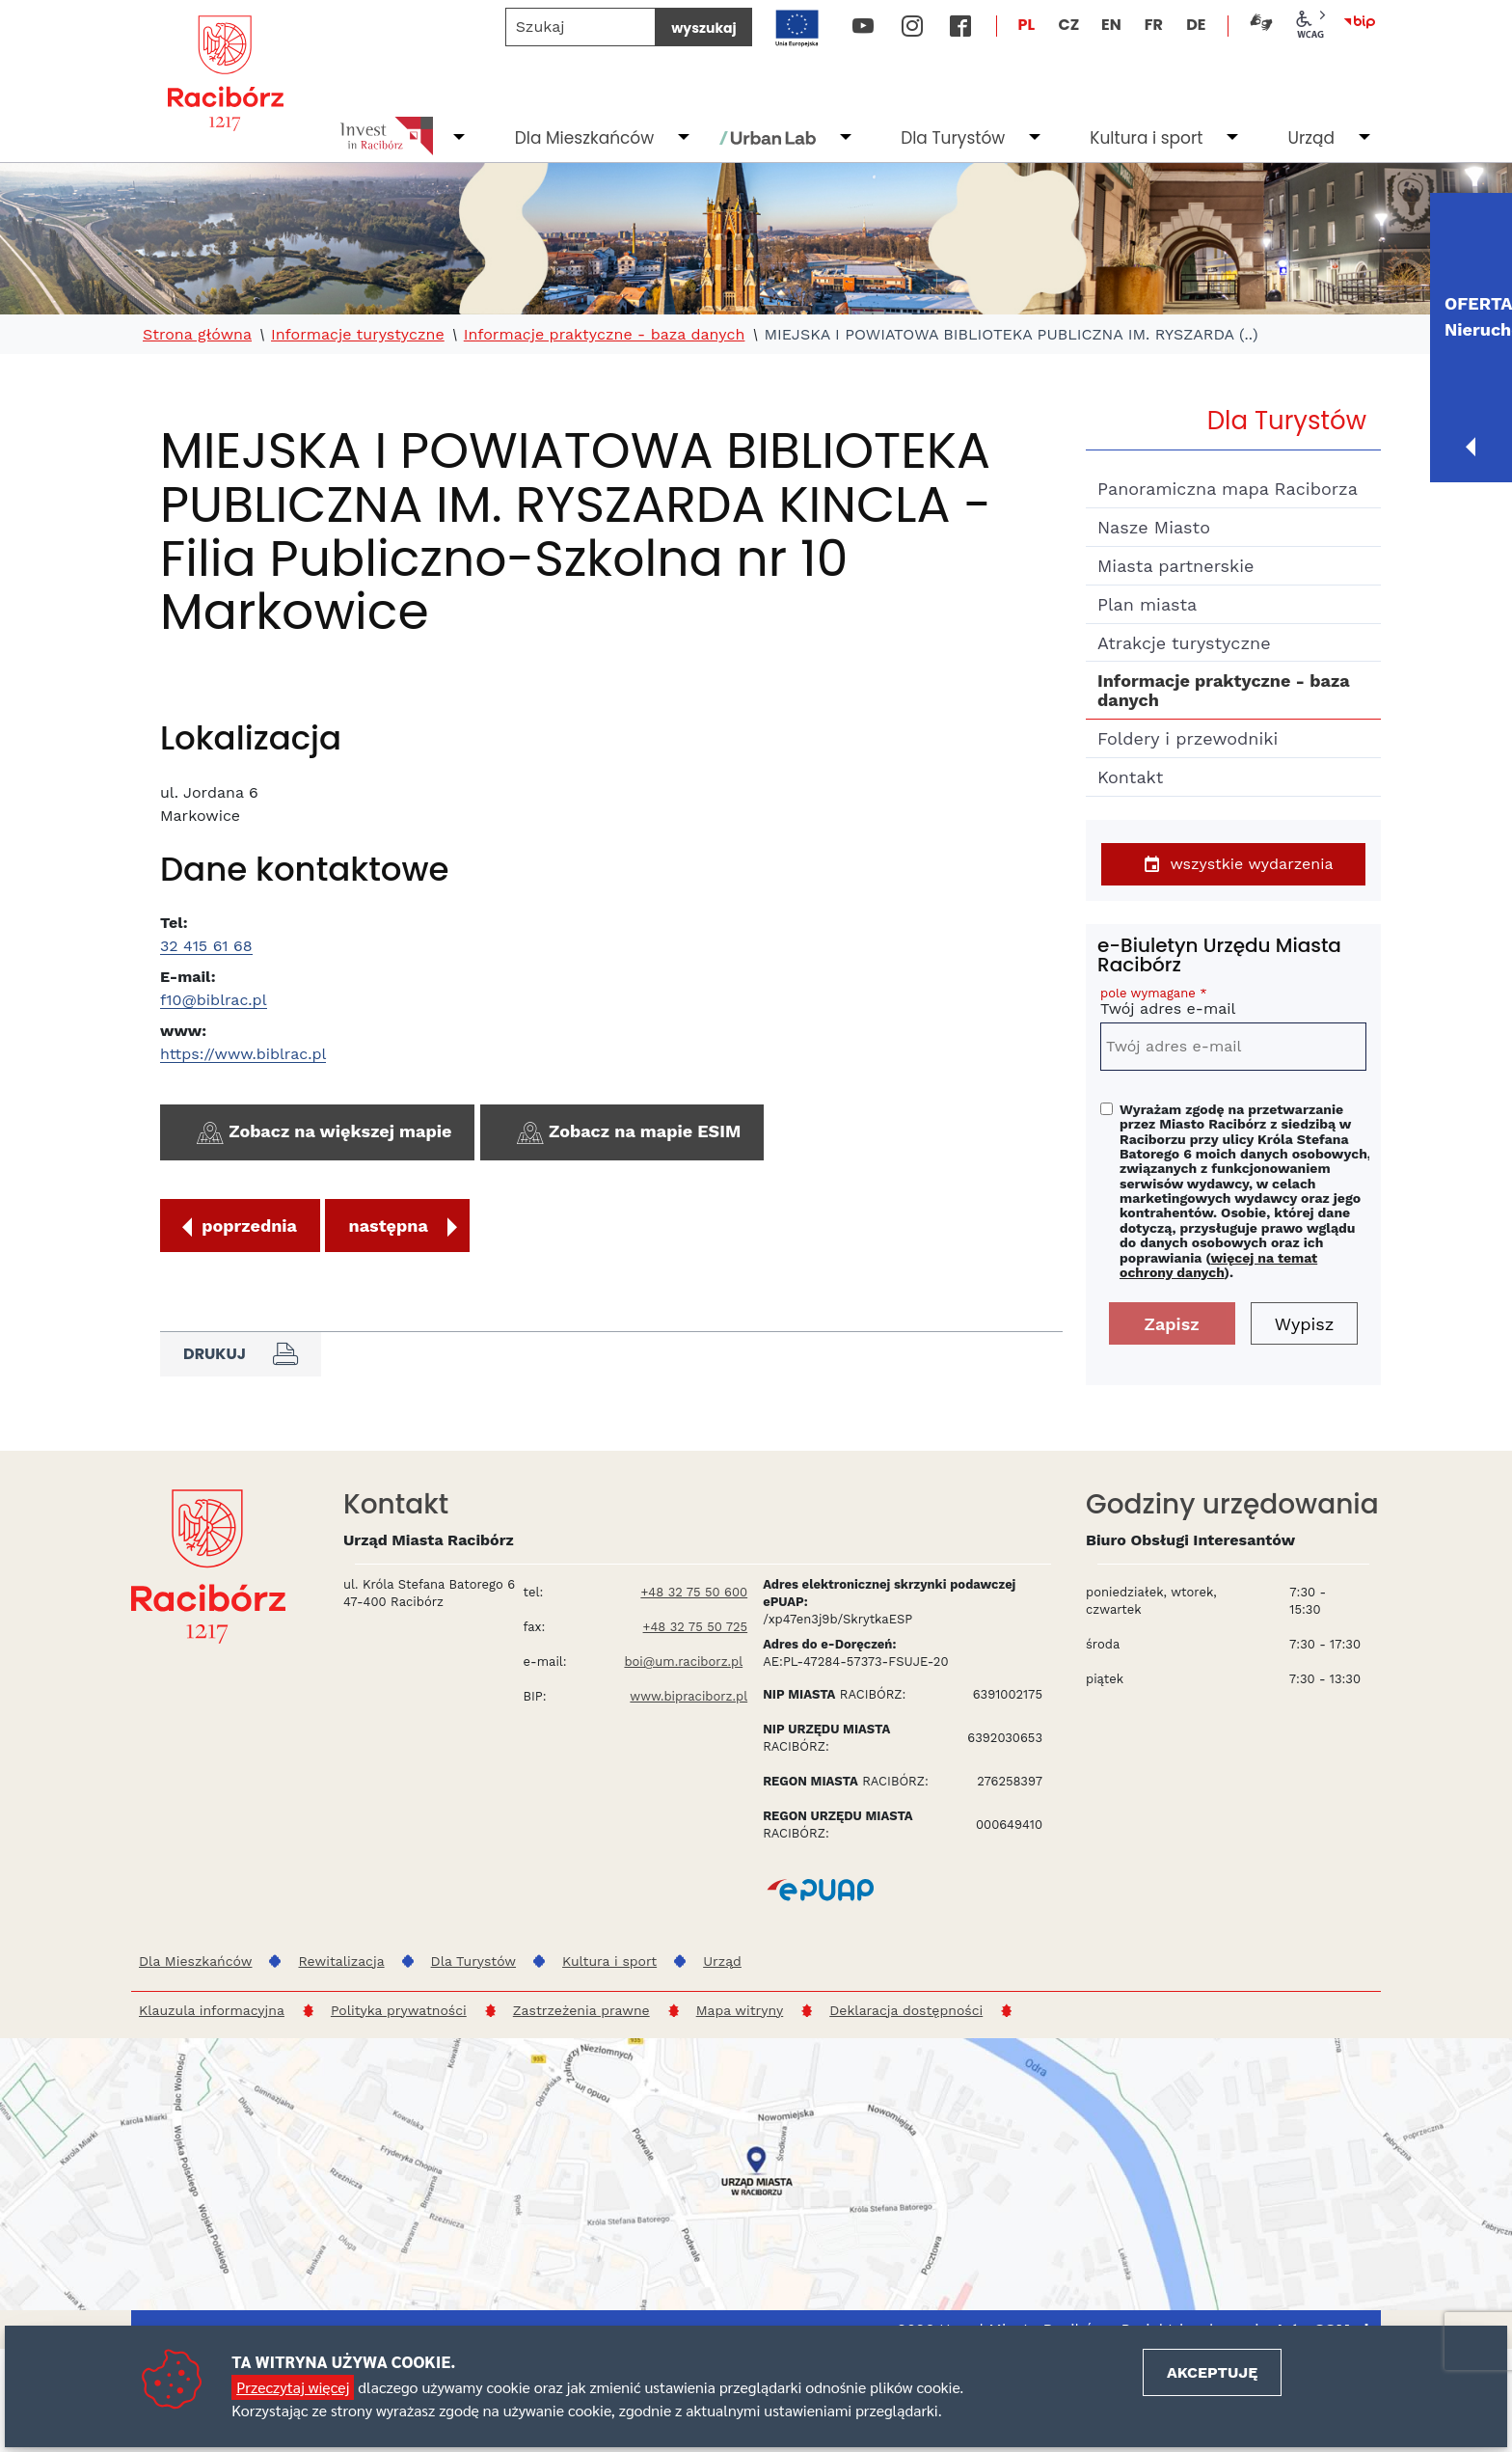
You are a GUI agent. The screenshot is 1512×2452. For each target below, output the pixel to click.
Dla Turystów (953, 138)
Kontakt (1130, 777)
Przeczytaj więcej (292, 2387)
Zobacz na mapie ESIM (627, 1133)
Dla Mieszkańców (584, 138)
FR (1154, 25)
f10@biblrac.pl (213, 1000)
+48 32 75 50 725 (695, 1627)
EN (1111, 25)
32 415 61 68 (206, 946)
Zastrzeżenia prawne (581, 2010)
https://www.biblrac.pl (243, 1054)
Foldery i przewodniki (1187, 738)
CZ (1068, 25)
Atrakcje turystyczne (1184, 643)
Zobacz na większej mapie (322, 1133)
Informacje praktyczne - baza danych (604, 334)
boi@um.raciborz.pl (683, 1661)
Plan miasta (1147, 604)
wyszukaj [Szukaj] (703, 28)
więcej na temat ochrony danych (1218, 1265)
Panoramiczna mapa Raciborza (1227, 488)
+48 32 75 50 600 (693, 1592)
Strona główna (197, 334)
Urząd (1311, 138)
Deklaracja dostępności (906, 2010)
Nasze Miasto (1153, 527)
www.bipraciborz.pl (688, 1696)
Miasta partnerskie (1175, 566)
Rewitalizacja (341, 1961)
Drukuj (240, 1354)
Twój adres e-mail (1233, 1005)
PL (1027, 25)
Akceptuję (1212, 2372)
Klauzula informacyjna (211, 2010)
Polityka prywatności (399, 2010)
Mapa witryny (740, 2010)
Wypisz (1305, 1324)
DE (1195, 25)
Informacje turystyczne (358, 334)
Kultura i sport (1146, 138)
